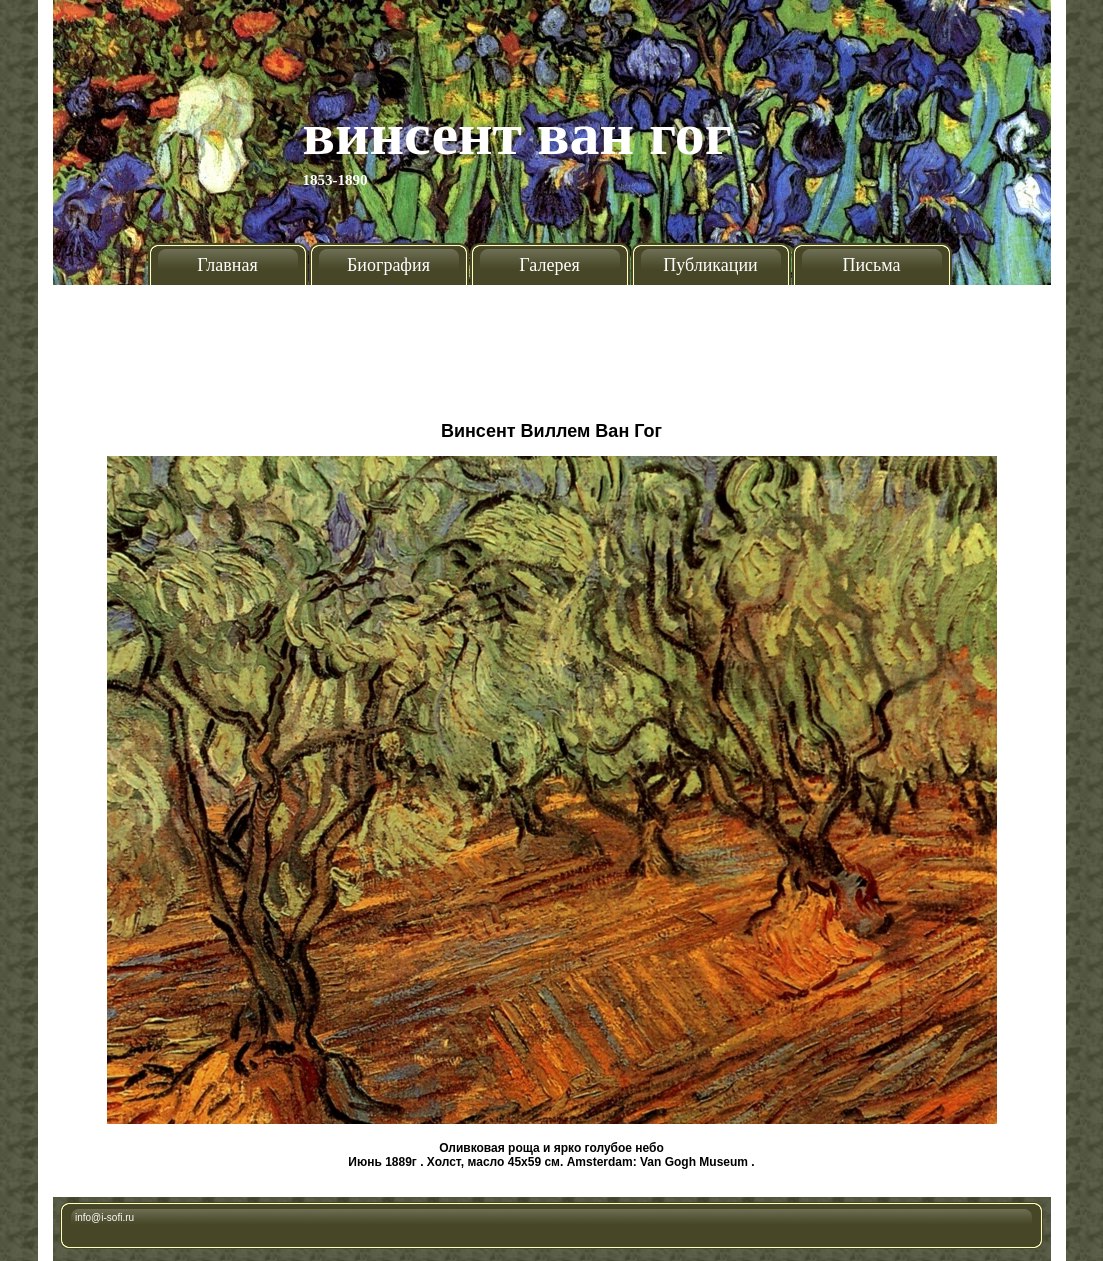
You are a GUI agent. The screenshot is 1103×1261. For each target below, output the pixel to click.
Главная (227, 265)
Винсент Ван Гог (518, 134)
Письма (871, 265)
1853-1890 (335, 180)
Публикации (710, 265)
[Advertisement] (552, 345)
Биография (388, 265)
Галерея (549, 265)
